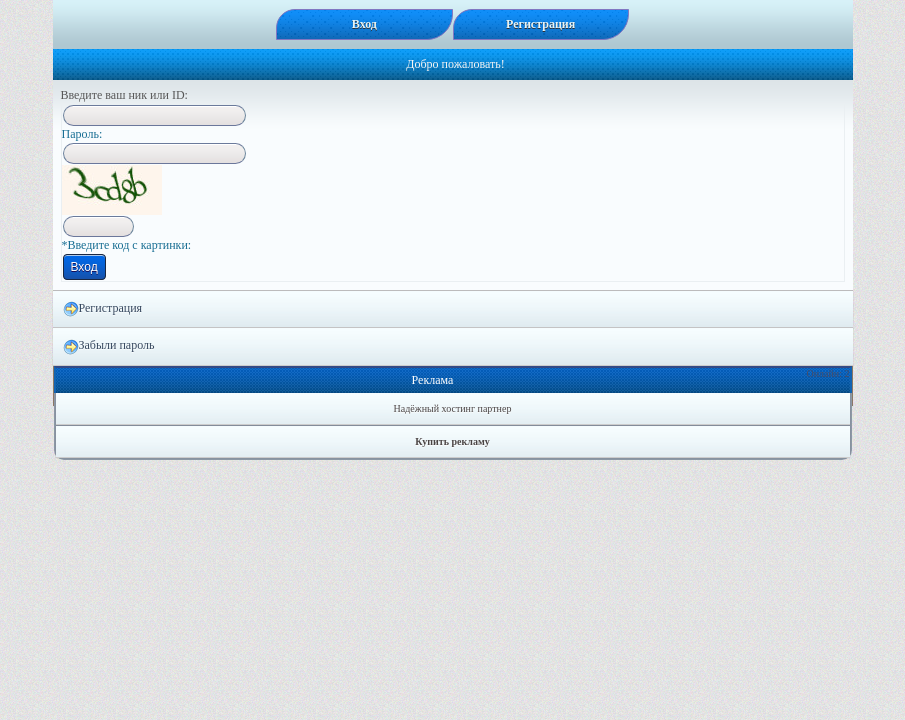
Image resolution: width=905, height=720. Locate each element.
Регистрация (103, 309)
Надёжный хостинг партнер (453, 408)
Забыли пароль (109, 346)
